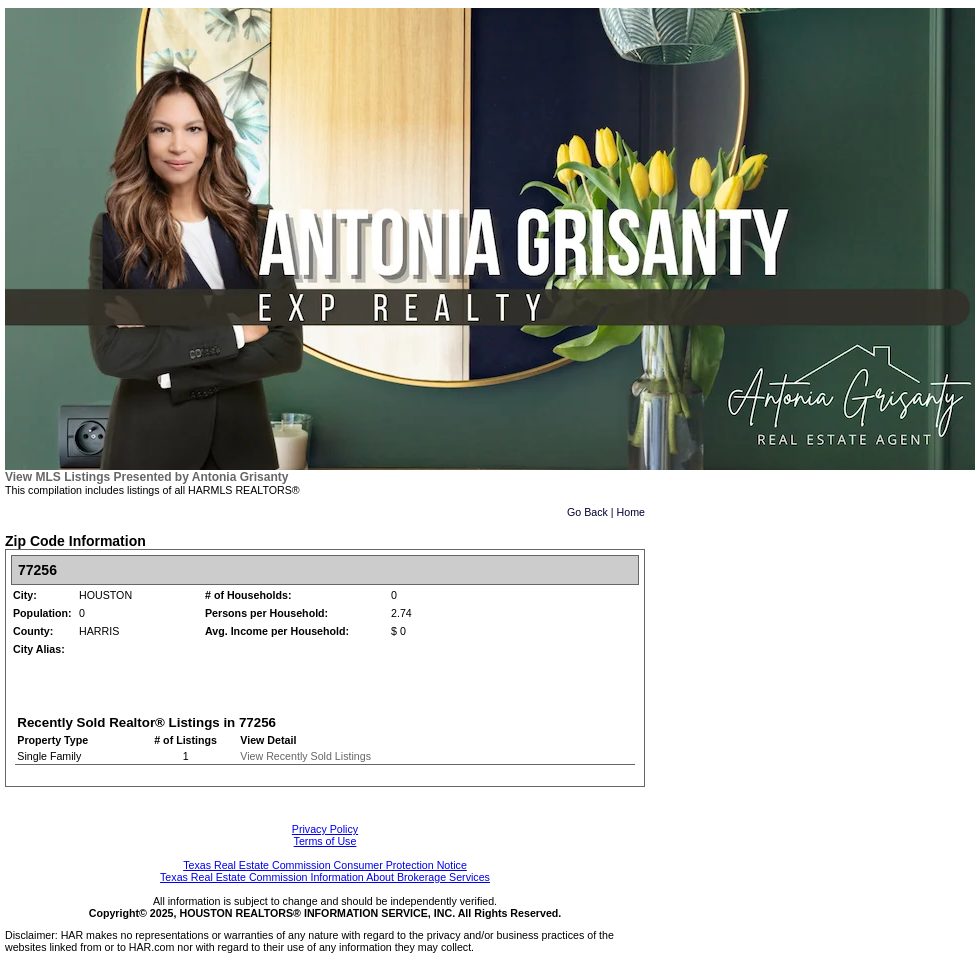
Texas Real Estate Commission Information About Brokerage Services (325, 877)
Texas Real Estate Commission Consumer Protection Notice (325, 865)
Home (631, 512)
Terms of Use (325, 841)
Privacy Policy (325, 829)
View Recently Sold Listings (305, 756)
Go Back (587, 512)
